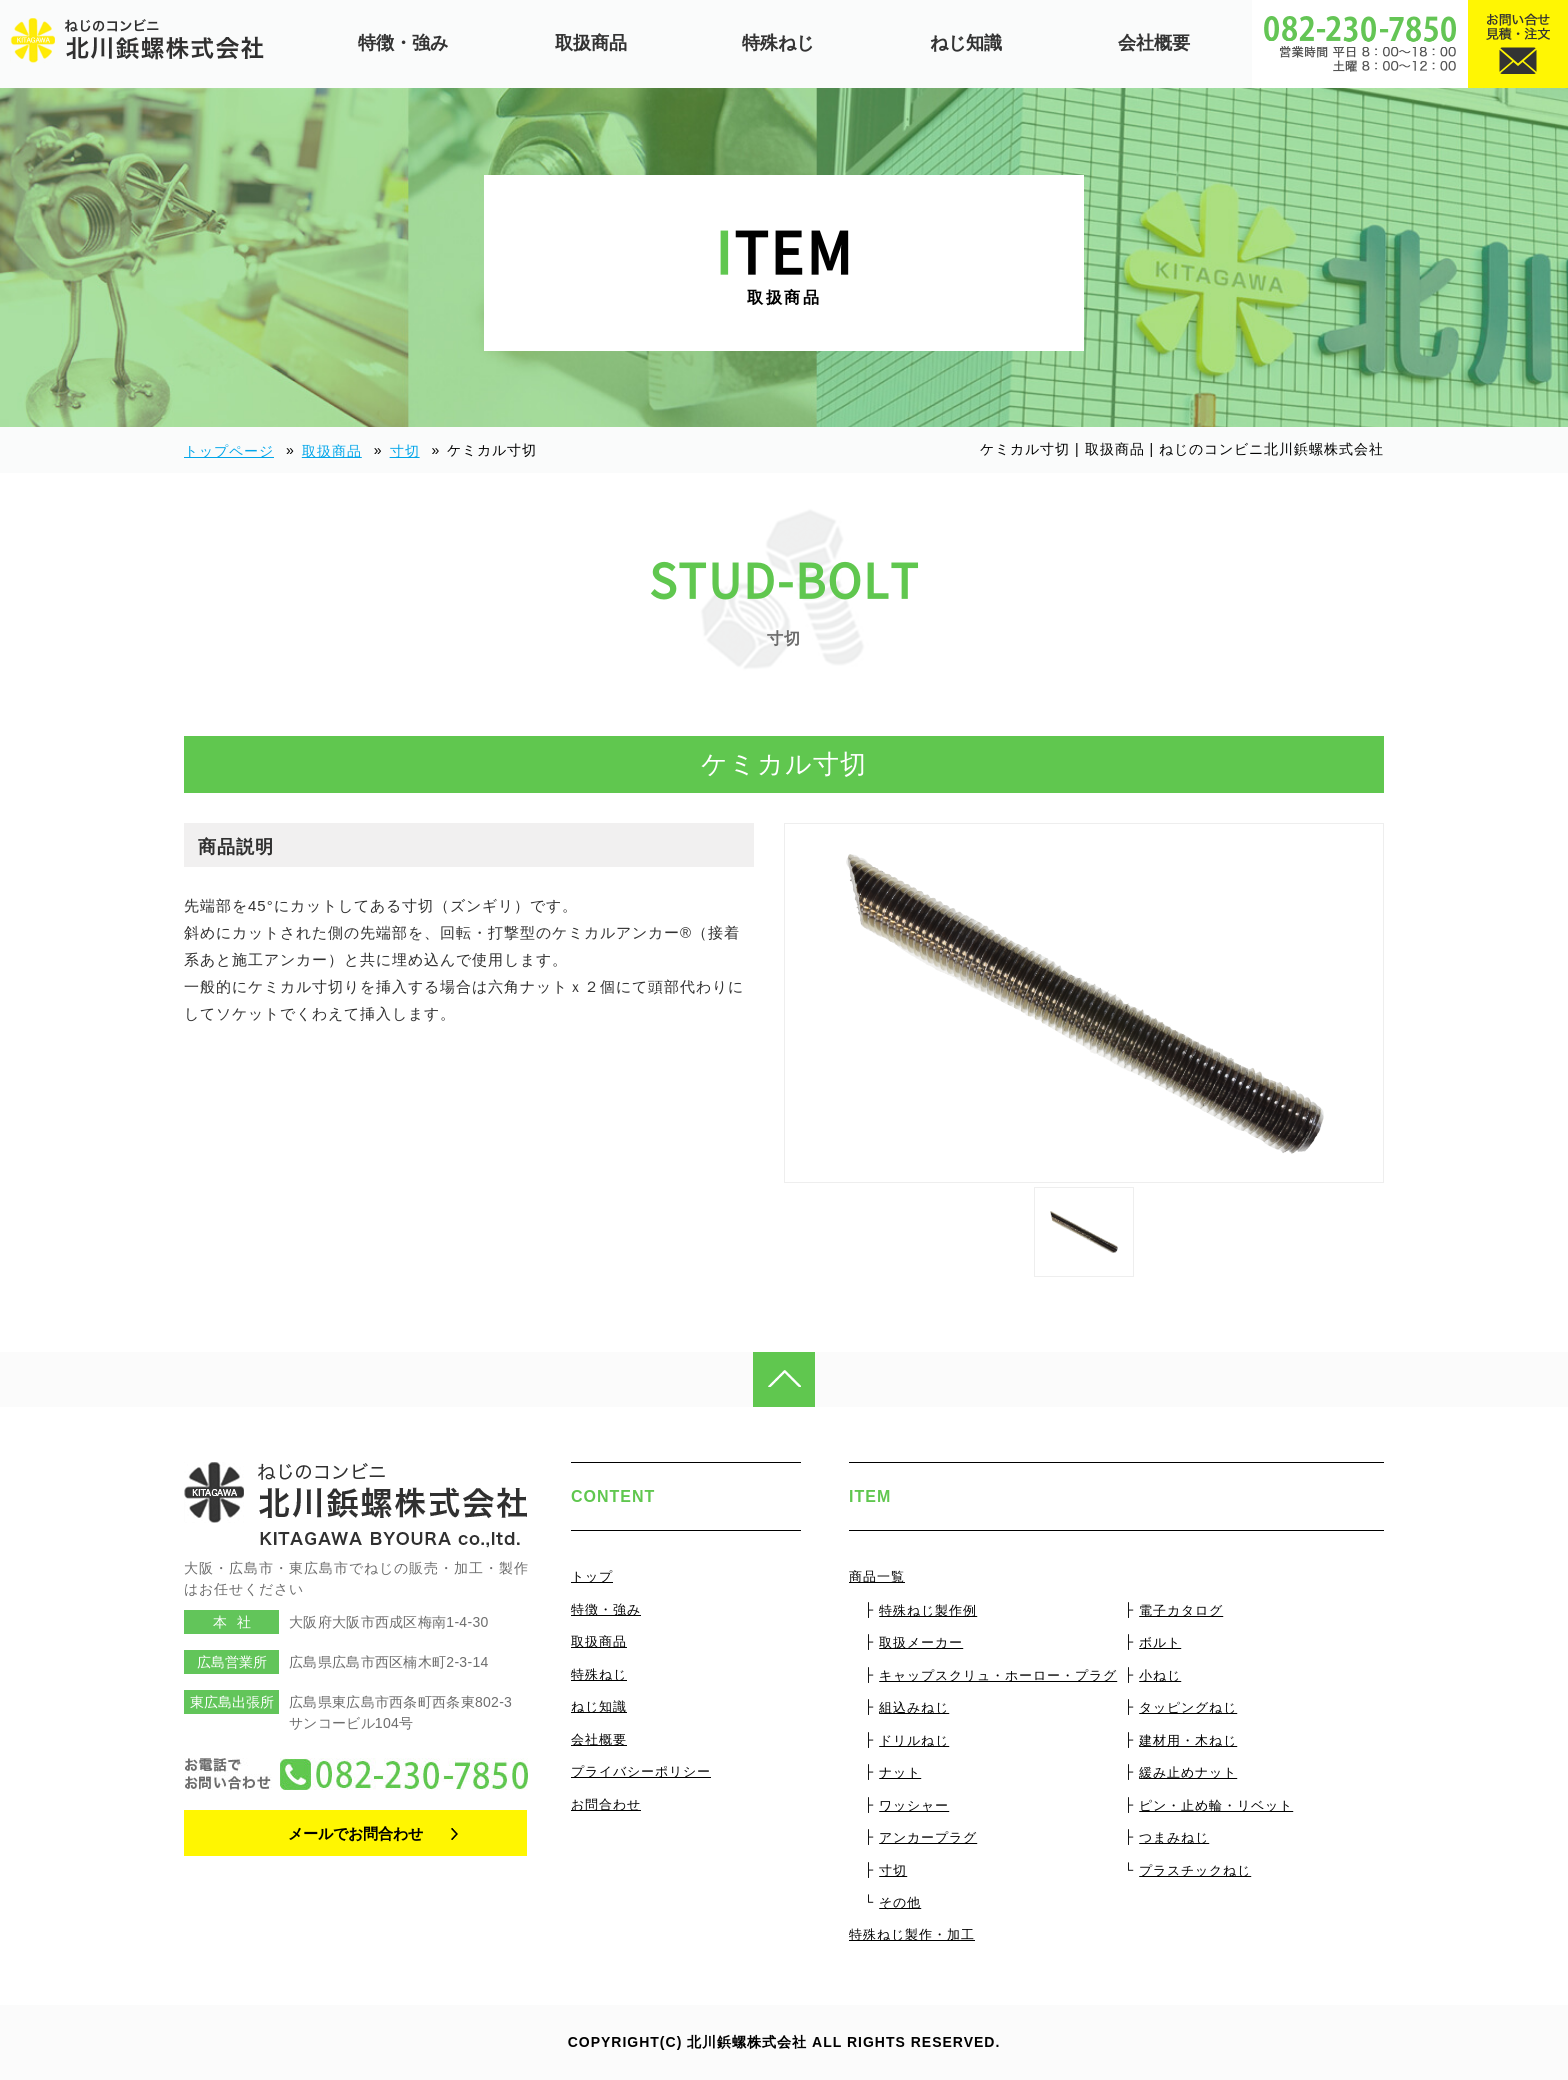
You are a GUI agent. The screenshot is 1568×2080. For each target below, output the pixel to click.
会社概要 (1154, 43)
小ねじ (1160, 1675)
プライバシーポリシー (641, 1771)
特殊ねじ (778, 43)
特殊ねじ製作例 (928, 1610)
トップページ (229, 451)
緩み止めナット (1188, 1772)
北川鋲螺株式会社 (747, 2042)
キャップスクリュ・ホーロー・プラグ (998, 1675)
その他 (900, 1902)
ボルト (1160, 1642)
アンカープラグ (928, 1837)
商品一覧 (877, 1576)
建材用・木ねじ (1188, 1740)
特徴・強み (403, 43)
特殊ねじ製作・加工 (912, 1934)
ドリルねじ (914, 1740)
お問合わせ (606, 1804)
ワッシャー (914, 1805)
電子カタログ (1181, 1610)
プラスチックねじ (1195, 1870)
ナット (900, 1772)
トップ (592, 1576)
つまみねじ (1174, 1837)
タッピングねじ (1188, 1707)
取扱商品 (591, 43)
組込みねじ (914, 1707)
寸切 (405, 451)
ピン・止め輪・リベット (1216, 1805)
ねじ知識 (966, 43)
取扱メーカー (921, 1642)
